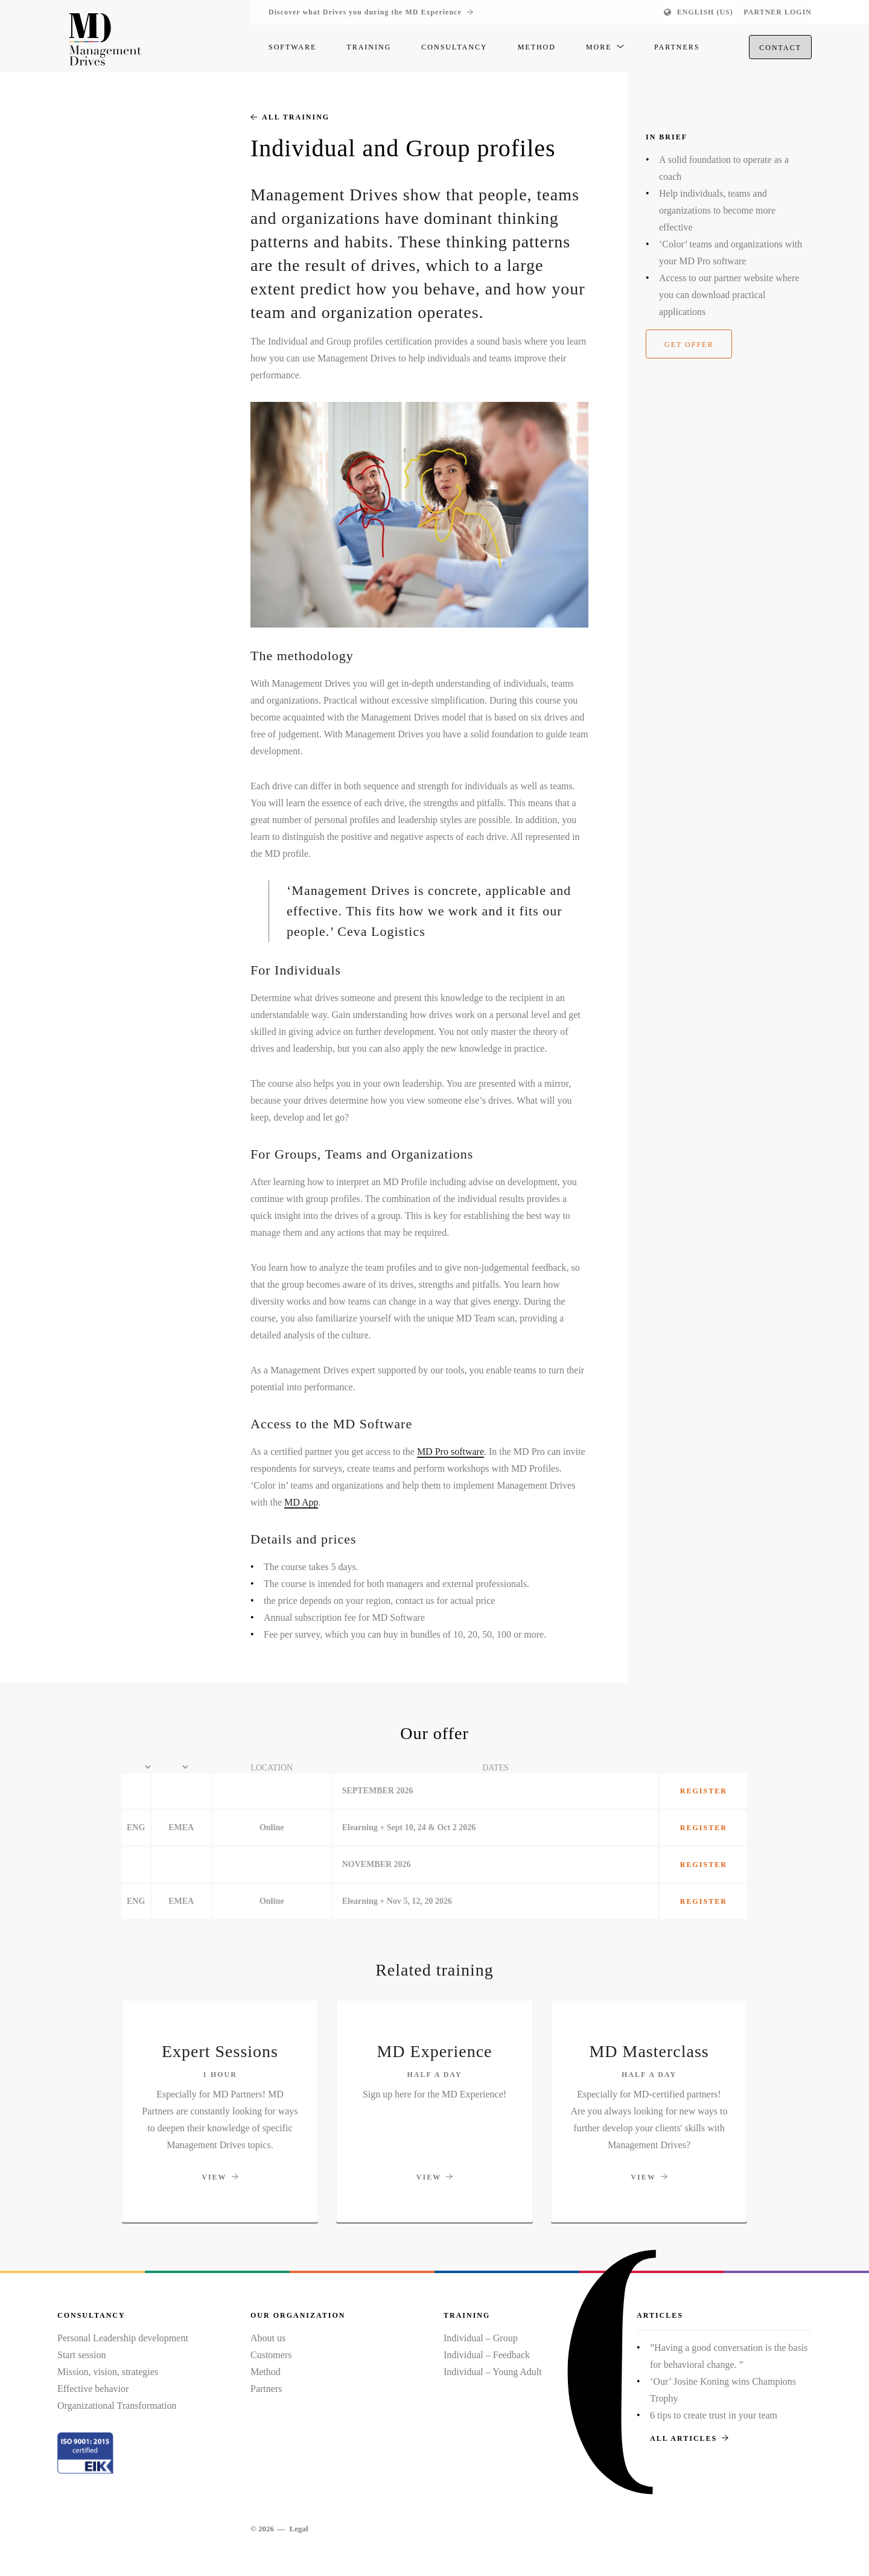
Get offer (688, 344)
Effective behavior (93, 2389)
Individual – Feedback (487, 2355)
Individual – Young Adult (493, 2372)
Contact (780, 49)
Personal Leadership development (122, 2338)
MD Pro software (450, 1451)
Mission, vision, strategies (107, 2372)
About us (267, 2338)
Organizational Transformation (116, 2405)
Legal (298, 2528)
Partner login (777, 12)
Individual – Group (481, 2338)
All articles (689, 2438)
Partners (266, 2389)
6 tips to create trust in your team (713, 2415)
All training (289, 117)
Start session (81, 2355)
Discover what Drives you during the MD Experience (371, 12)
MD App (301, 1502)
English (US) (705, 12)
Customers (270, 2355)
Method (265, 2372)
